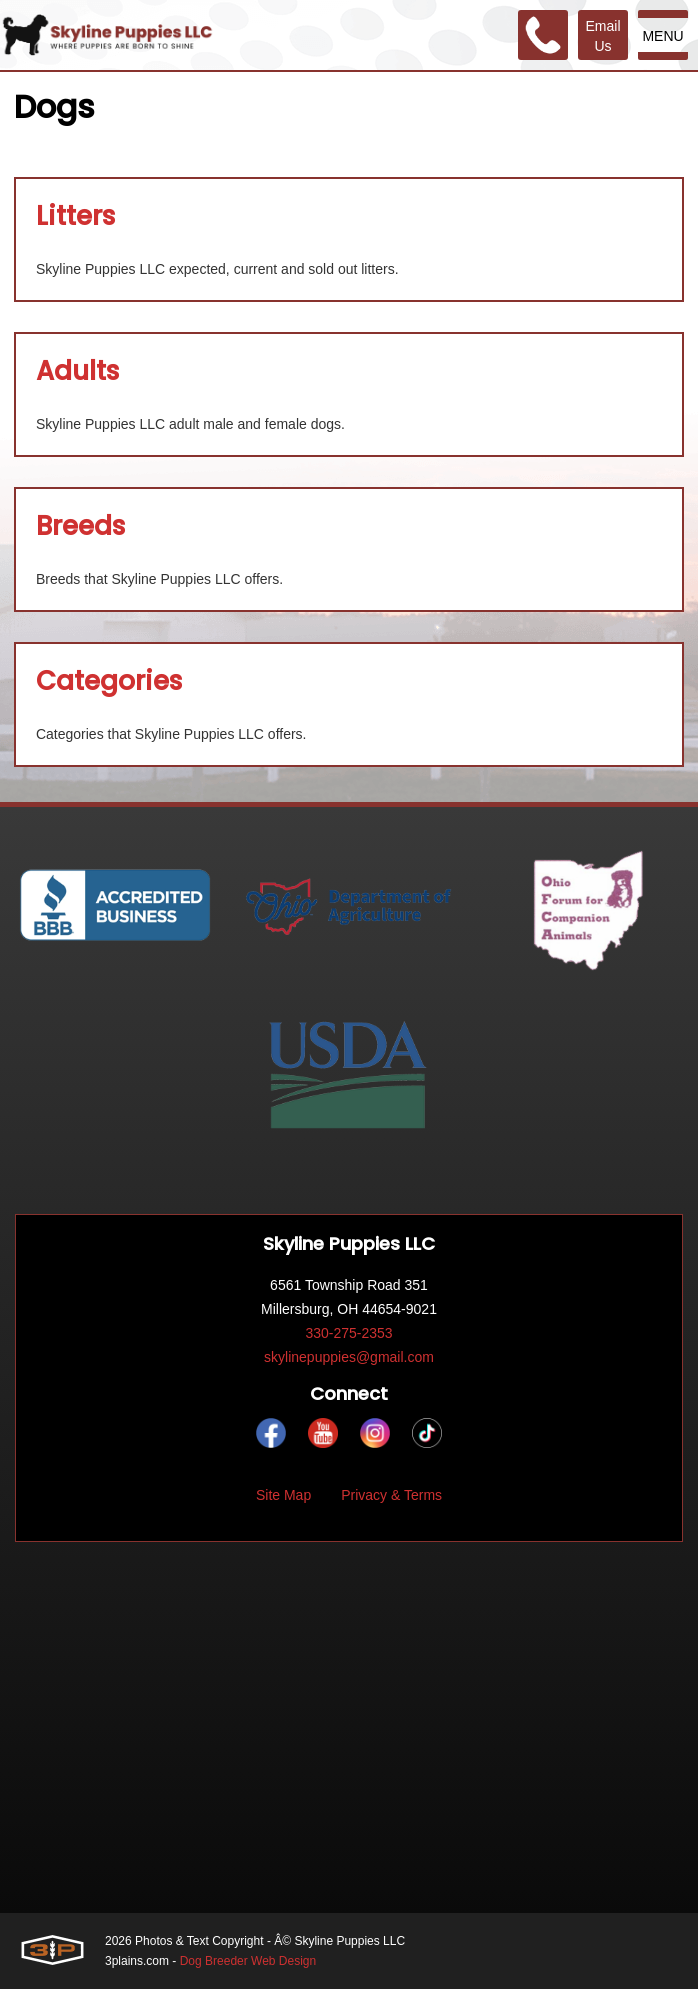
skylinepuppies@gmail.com (349, 1357)
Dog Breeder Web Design (248, 1961)
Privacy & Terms (391, 1495)
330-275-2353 (348, 1333)
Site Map (283, 1495)
